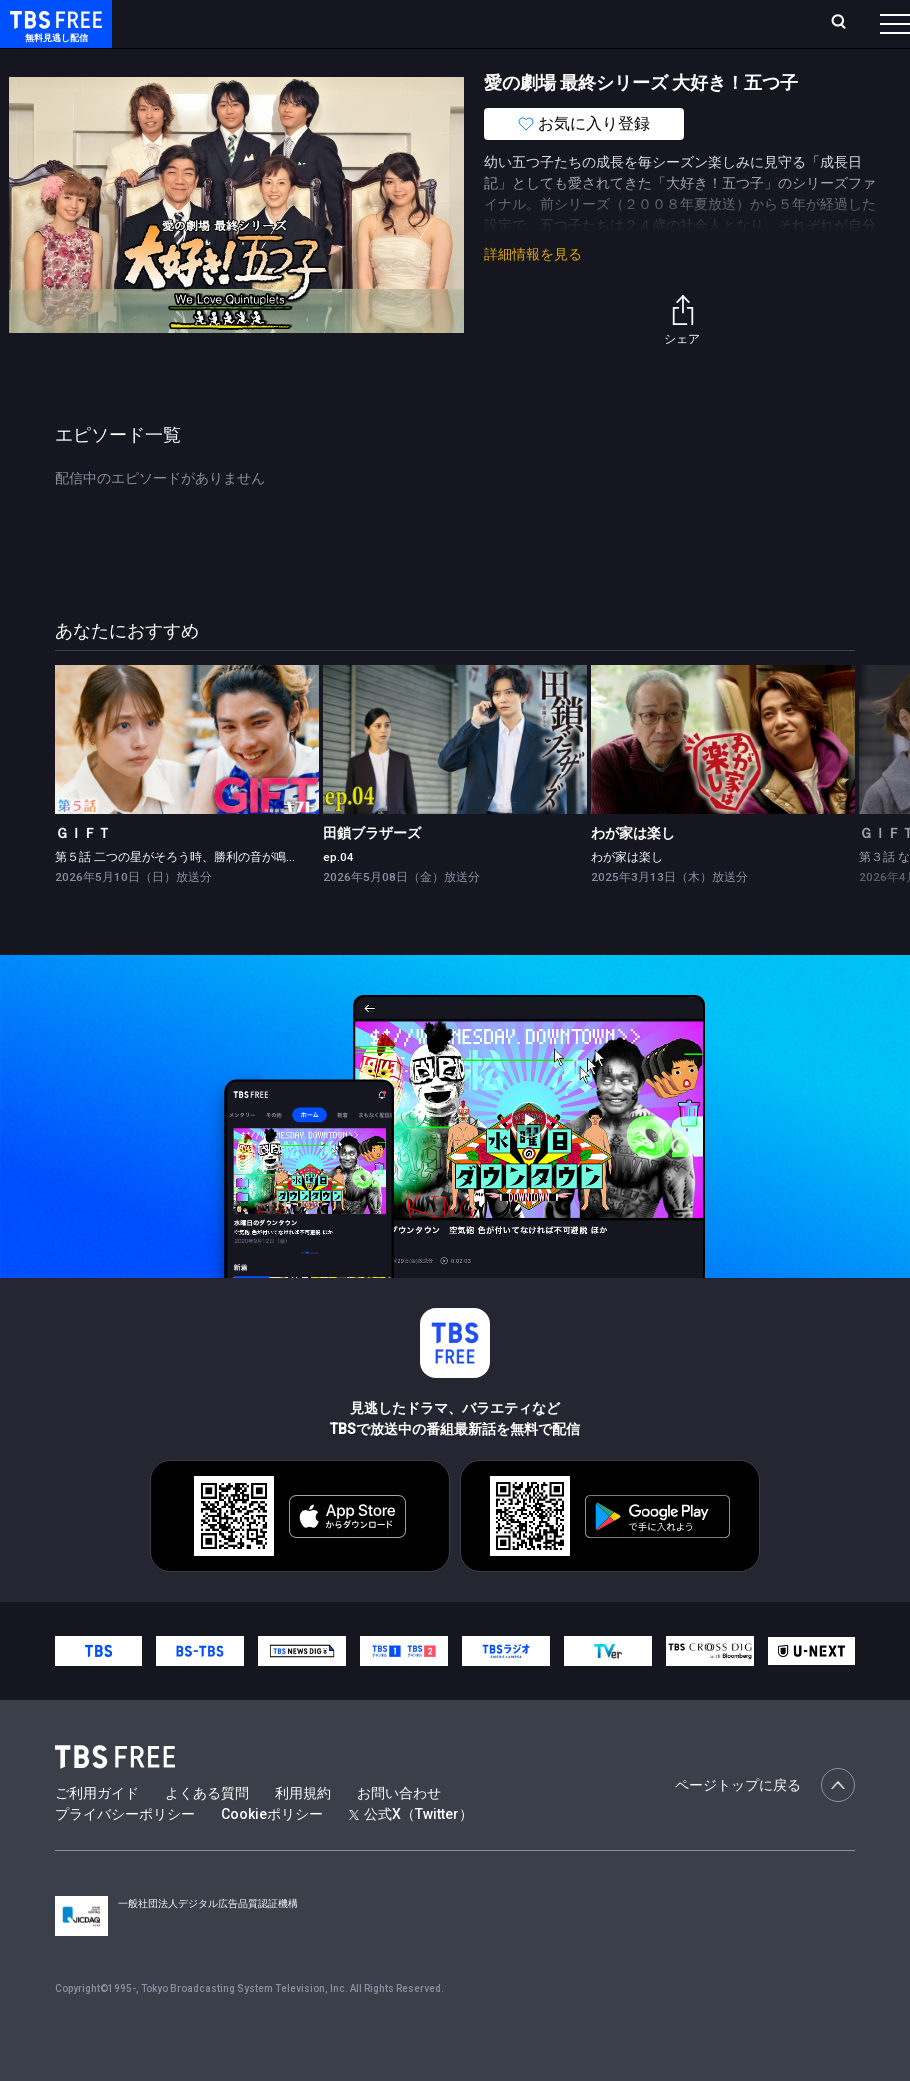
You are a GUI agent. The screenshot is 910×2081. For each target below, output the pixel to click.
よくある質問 (207, 1833)
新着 (217, 63)
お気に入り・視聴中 (591, 22)
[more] (572, 63)
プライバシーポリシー (125, 1854)
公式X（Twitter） (411, 1854)
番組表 (854, 22)
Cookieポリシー (272, 1854)
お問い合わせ (399, 1833)
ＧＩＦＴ (83, 873)
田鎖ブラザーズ (372, 873)
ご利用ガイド (97, 1833)
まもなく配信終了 (307, 63)
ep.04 (338, 897)
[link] (187, 779)
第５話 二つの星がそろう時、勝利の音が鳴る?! (181, 897)
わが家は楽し (633, 873)
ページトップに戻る (765, 1825)
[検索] (711, 23)
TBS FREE (53, 35)
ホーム (231, 22)
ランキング (379, 22)
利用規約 (303, 1833)
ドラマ (403, 63)
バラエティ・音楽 (499, 63)
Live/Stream (466, 12)
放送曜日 (298, 22)
